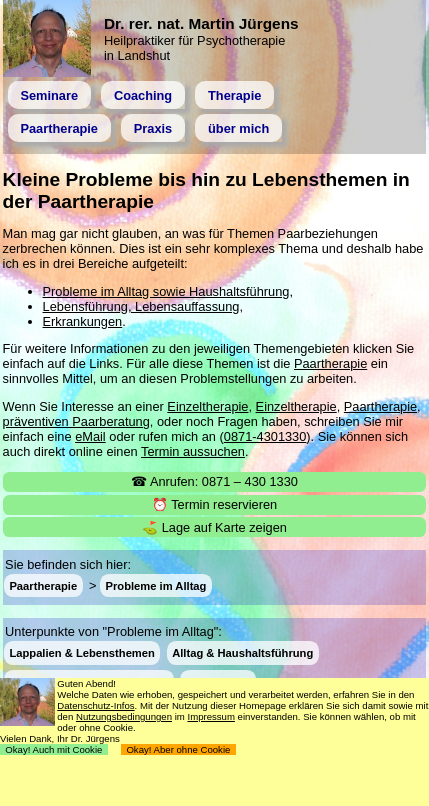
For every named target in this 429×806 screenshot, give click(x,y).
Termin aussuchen (193, 451)
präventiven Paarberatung (76, 421)
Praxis (153, 128)
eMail (90, 436)
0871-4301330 (265, 436)
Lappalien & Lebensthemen (81, 653)
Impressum (210, 716)
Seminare (49, 95)
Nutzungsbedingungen (124, 716)
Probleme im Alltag (156, 586)
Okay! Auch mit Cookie (54, 749)
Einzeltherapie (207, 406)
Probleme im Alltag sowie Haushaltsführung (166, 291)
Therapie (234, 95)
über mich (238, 128)
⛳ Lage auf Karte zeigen (214, 527)
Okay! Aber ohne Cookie (178, 749)
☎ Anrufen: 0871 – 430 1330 (214, 481)
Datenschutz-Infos (95, 705)
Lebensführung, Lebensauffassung (141, 306)
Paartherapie (59, 128)
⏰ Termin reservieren (214, 504)
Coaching (143, 95)
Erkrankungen (83, 321)
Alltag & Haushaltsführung (242, 653)
